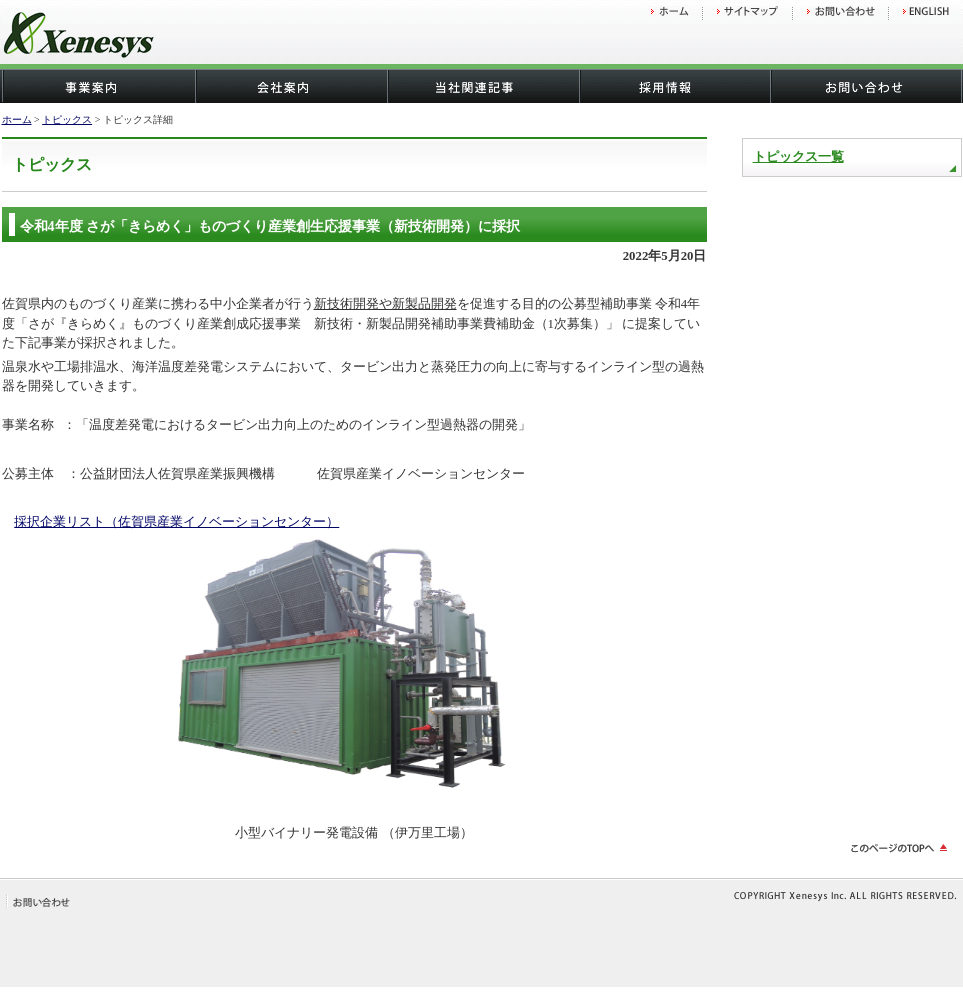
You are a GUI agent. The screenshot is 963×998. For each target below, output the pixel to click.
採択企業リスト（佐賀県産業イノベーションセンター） (176, 522)
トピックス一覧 (798, 157)
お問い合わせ (866, 86)
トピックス (67, 119)
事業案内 (98, 86)
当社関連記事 (482, 86)
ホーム (17, 119)
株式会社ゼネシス (132, 37)
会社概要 (290, 86)
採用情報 (674, 86)
